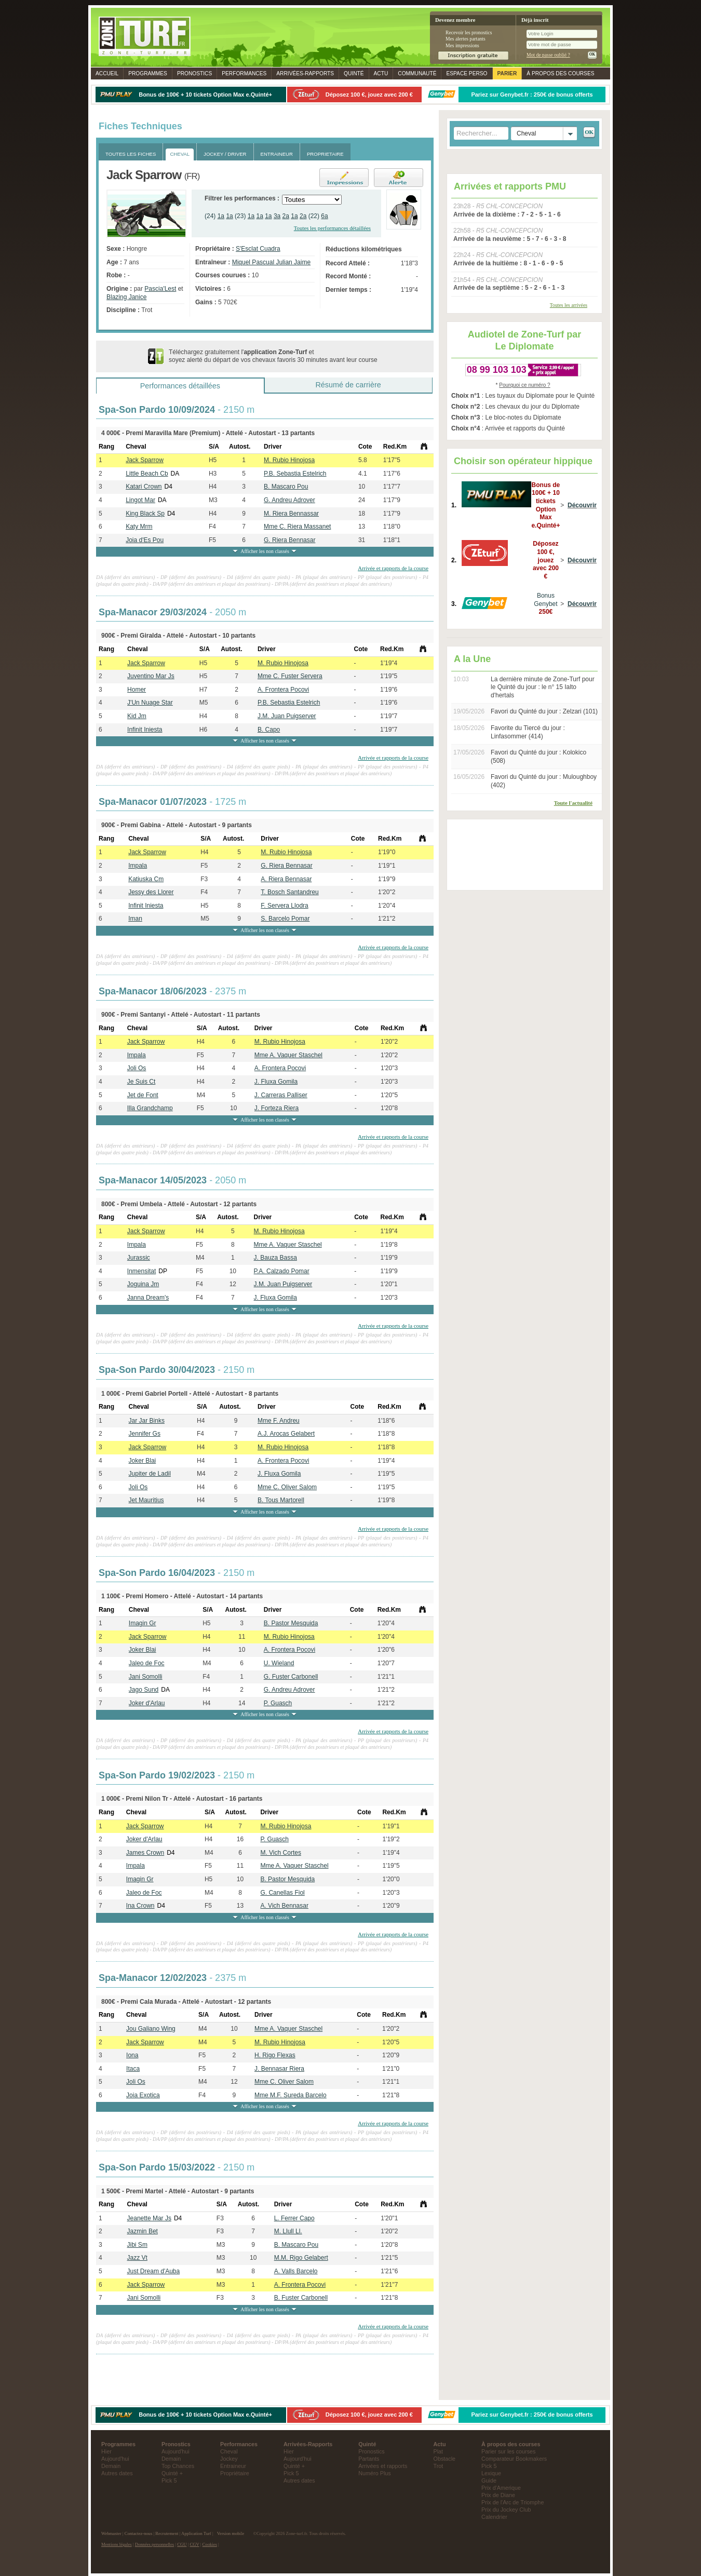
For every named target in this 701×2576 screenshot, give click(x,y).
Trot (438, 2466)
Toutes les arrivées (568, 305)
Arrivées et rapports (382, 2466)
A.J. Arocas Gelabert (286, 1433)
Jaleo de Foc (147, 1663)
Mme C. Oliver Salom (287, 1487)
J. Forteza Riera (276, 1108)
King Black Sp (145, 513)
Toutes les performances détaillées (332, 228)
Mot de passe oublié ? (548, 55)
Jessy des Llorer (150, 892)
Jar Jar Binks (147, 1420)
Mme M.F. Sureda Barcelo (290, 2095)
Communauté (417, 73)
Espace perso (466, 73)
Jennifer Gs (144, 1433)
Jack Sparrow (145, 460)
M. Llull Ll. (288, 2231)
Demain (110, 2466)
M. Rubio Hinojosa (289, 460)
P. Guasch (278, 1703)
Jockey (229, 2459)
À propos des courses (560, 73)
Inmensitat (141, 1271)
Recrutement (166, 2533)
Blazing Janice (126, 297)
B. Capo (269, 729)
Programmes (147, 73)
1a (221, 216)
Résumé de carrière (348, 385)
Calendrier (494, 2517)
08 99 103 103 (497, 370)
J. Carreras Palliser (280, 1095)
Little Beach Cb (147, 473)
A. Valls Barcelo (296, 2271)
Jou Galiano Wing (151, 2028)
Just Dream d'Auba (153, 2271)
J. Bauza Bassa (275, 1257)
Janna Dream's (148, 1297)
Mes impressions (462, 45)
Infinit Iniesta (144, 729)
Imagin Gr (142, 1623)
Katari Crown (143, 486)
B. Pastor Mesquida (291, 1623)
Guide (488, 2480)
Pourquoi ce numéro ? (524, 385)
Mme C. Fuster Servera (290, 676)
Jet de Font (142, 1095)
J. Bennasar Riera (279, 2068)
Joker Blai (142, 1460)
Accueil (107, 73)
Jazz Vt (137, 2257)
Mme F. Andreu (279, 1420)
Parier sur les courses (508, 2451)
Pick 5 (169, 2480)
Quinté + (172, 2473)
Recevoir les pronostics (469, 32)
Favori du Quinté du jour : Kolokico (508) (538, 756)
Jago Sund (143, 1689)
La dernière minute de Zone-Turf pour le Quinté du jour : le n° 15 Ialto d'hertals (543, 687)
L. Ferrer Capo (294, 2218)
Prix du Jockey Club (506, 2509)
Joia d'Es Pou (145, 540)
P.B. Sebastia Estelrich (295, 473)
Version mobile (230, 2533)
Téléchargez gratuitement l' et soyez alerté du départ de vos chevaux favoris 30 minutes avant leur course (273, 356)
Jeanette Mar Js (149, 2218)
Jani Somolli (146, 1676)
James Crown (145, 1852)
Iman (135, 918)
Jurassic (138, 1257)
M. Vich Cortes (280, 1852)
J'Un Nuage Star (150, 702)
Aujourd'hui (115, 2459)
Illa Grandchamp (150, 1108)
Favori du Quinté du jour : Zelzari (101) (544, 711)
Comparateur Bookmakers (514, 2459)
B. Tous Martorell (281, 1500)
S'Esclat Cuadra (258, 248)
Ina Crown (140, 1905)
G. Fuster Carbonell (291, 1676)
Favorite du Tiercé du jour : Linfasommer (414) (528, 732)
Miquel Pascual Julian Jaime (271, 262)
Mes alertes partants (466, 39)
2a (285, 216)
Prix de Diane (498, 2495)
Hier (106, 2451)
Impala (137, 865)
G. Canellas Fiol (282, 1892)
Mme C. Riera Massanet (297, 526)
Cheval (229, 2451)
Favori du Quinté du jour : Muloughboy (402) (544, 781)
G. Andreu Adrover (289, 500)
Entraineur (233, 2466)
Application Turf (196, 2533)
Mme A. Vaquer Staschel (288, 1055)
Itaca (133, 2068)
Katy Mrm (139, 526)
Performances (244, 73)
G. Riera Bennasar (289, 540)
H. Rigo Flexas (274, 2055)
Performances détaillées (180, 386)
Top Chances (177, 2466)
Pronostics (194, 73)
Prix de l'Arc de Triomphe (512, 2502)
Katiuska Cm (146, 879)
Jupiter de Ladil (150, 1473)
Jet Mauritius (146, 1500)
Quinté (354, 73)
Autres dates (117, 2473)
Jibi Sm (137, 2244)
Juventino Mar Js (150, 676)
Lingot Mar (140, 500)
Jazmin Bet (142, 2231)
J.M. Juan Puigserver (287, 716)
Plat (438, 2451)
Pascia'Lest (160, 288)
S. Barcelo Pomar (285, 918)
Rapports (305, 73)
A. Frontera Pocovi (283, 689)
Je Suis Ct (141, 1081)
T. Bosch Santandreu (289, 892)
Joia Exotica (143, 2095)
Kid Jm (136, 716)
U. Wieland (279, 1663)
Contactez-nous (139, 2533)
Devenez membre (455, 20)
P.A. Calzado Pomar (281, 1271)
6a (324, 216)
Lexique (491, 2473)
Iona (132, 2055)
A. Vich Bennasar (284, 1905)
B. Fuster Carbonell (301, 2297)
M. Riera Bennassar (291, 513)
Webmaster (111, 2533)
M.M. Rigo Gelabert (301, 2257)
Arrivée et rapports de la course (393, 568)
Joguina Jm (143, 1284)
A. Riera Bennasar (286, 879)
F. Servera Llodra (284, 905)
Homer (136, 689)
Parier (507, 73)
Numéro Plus (374, 2473)
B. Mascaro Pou (286, 486)
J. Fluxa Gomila (276, 1081)
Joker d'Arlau (147, 1703)
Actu (381, 73)
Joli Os (136, 1068)
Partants (368, 2459)
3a (277, 216)
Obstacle (445, 2459)
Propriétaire (234, 2473)
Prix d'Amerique (501, 2488)
